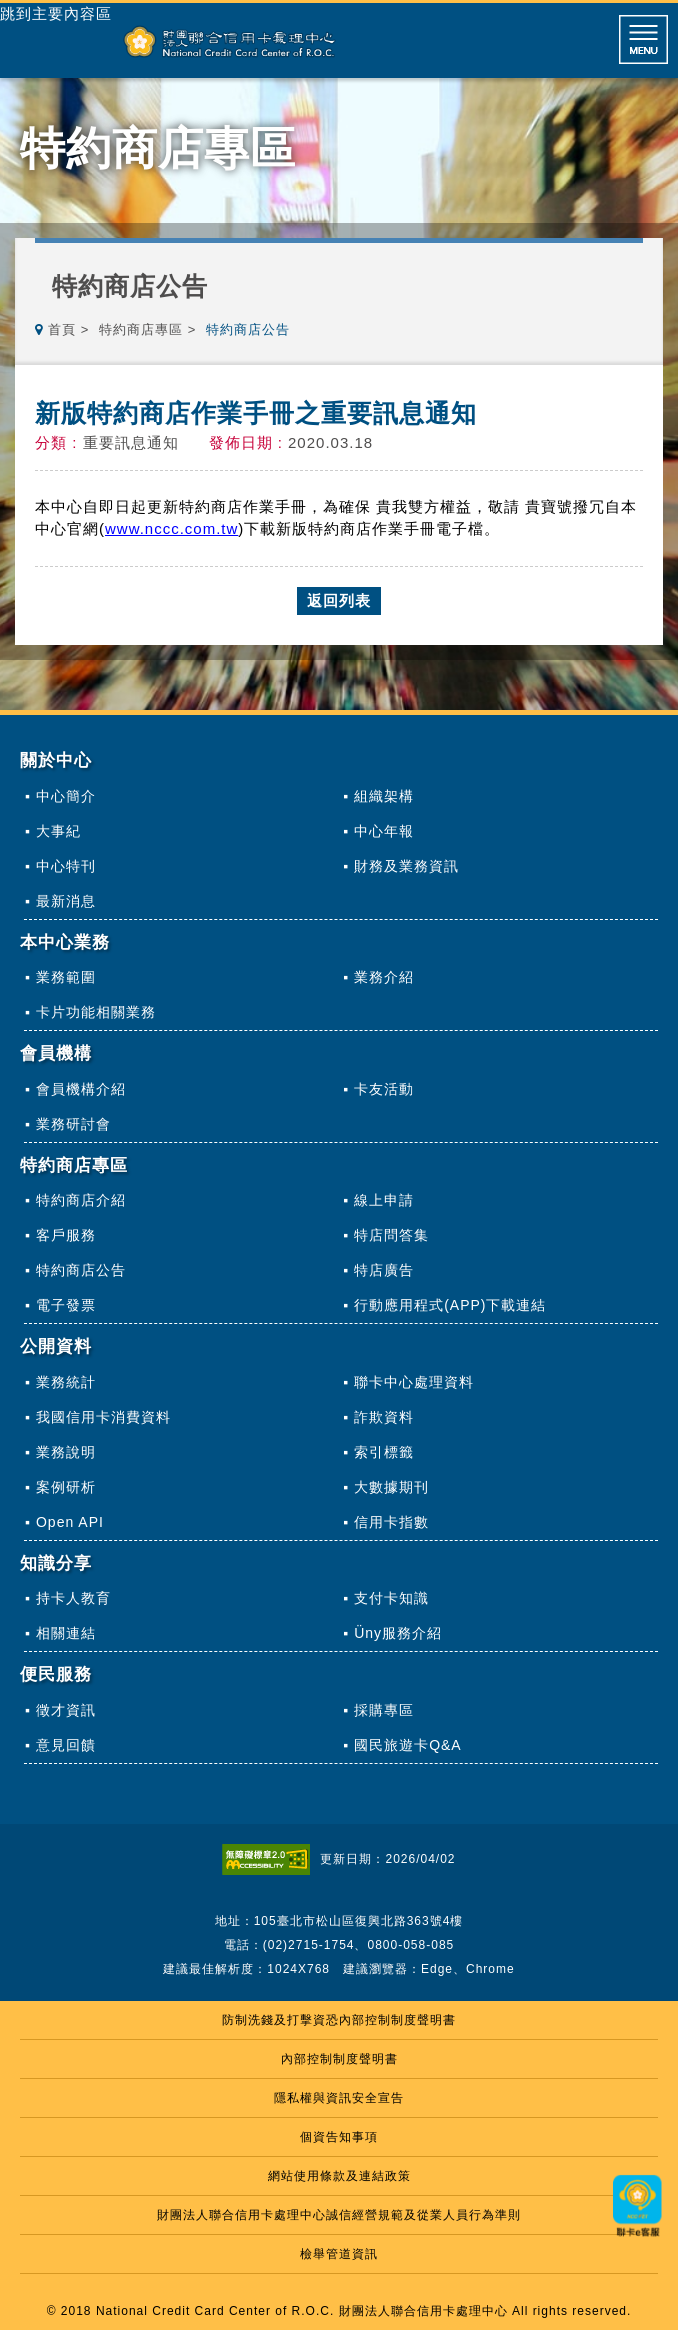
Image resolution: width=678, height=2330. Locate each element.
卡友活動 (384, 1089)
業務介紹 (384, 977)
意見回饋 (66, 1745)
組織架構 (384, 796)
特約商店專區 (141, 329)
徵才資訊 (66, 1710)
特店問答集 (391, 1235)
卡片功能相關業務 (96, 1012)
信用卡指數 (391, 1522)
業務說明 (66, 1452)
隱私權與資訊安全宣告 (339, 2098)
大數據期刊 (391, 1487)
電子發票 (66, 1305)
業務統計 (66, 1382)
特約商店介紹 (81, 1200)
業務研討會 (73, 1124)
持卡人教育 (73, 1598)
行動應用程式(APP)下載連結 (450, 1305)
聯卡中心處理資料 (414, 1382)
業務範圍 (66, 977)
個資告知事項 (339, 2137)
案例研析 (66, 1487)
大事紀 (58, 831)
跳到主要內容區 (56, 14)
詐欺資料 (384, 1417)
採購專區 (384, 1710)
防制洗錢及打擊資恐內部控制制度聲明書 (339, 2020)
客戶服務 (66, 1235)
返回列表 (339, 600)
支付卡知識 (391, 1598)
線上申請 (384, 1200)
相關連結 (66, 1633)
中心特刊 (66, 866)
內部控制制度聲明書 (339, 2059)
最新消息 (66, 901)
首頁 (62, 329)
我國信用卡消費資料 (103, 1417)
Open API (70, 1522)
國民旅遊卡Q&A (408, 1745)
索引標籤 (384, 1452)
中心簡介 (66, 796)
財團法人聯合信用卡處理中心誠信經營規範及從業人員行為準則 (339, 2215)
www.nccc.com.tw (171, 528)
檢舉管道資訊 (339, 2254)
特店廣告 (384, 1270)
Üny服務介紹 (398, 1633)
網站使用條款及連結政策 (339, 2176)
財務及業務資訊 (406, 866)
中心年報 (384, 831)
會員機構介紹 (81, 1089)
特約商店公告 (81, 1270)
